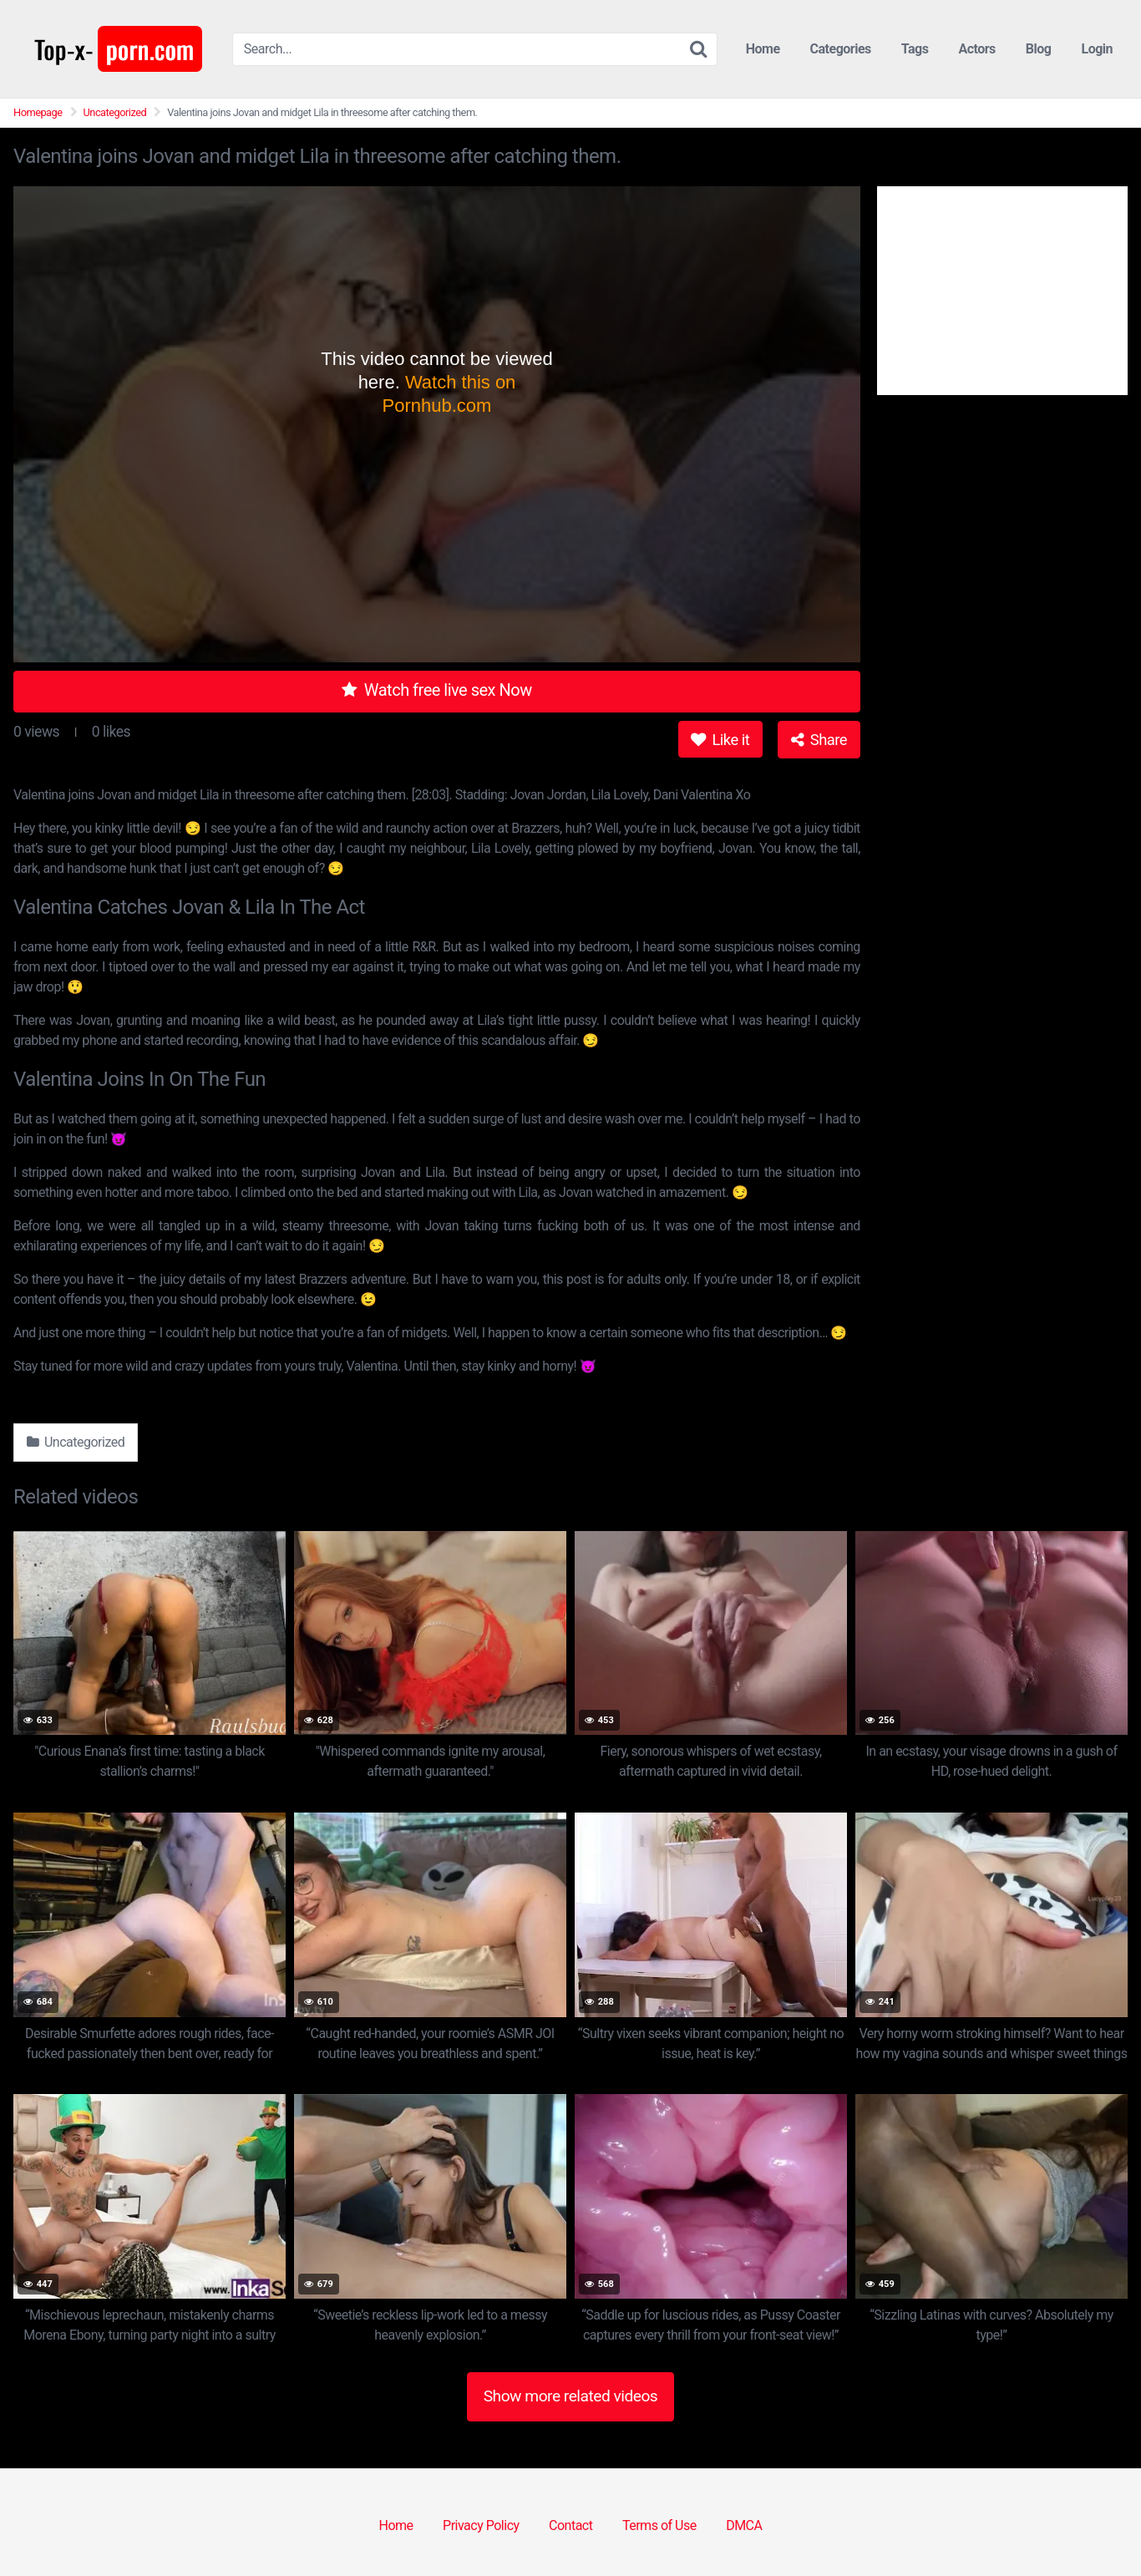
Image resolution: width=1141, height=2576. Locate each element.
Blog (1039, 49)
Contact (570, 2525)
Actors (976, 49)
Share (819, 739)
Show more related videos (571, 2396)
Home (763, 49)
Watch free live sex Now (437, 690)
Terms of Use (659, 2525)
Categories (840, 49)
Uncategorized (115, 112)
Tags (915, 49)
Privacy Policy (481, 2525)
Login (1097, 49)
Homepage (38, 112)
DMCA (744, 2525)
